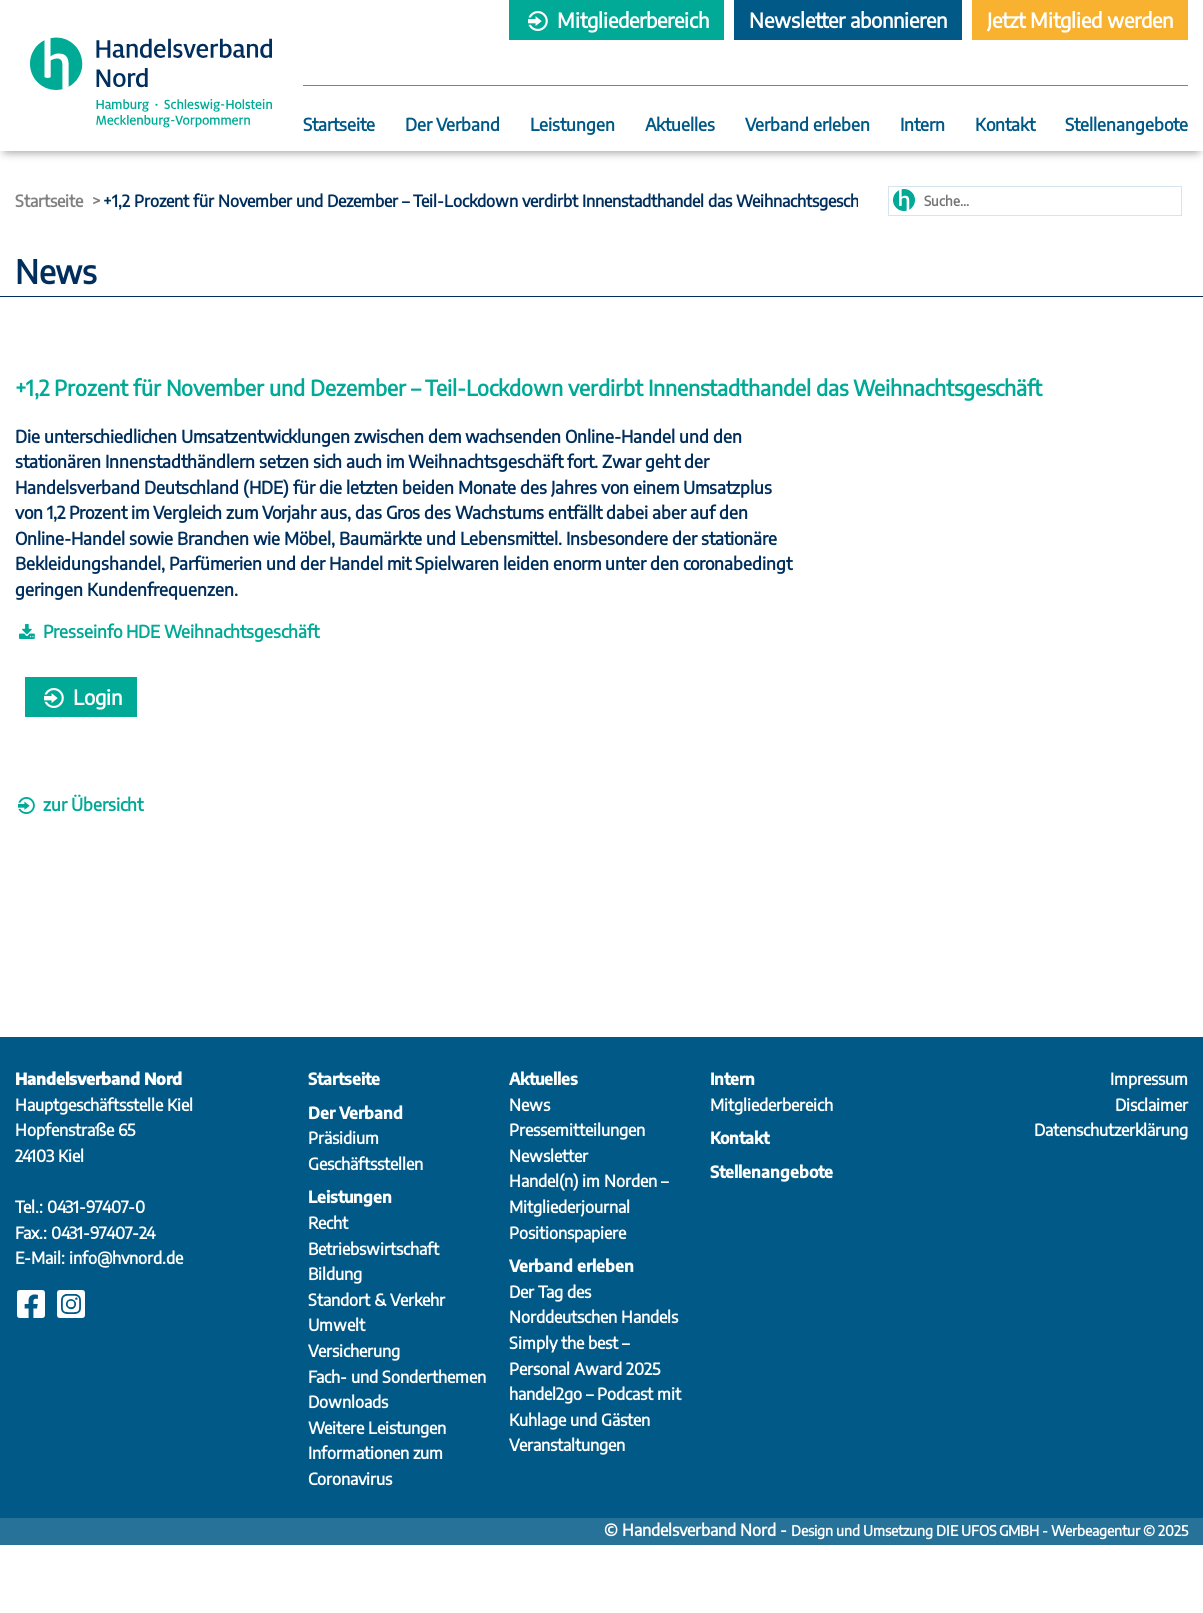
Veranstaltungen (567, 1513)
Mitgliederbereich (616, 19)
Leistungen (572, 125)
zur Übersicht (79, 829)
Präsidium (343, 1206)
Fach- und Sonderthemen (397, 1445)
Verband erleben (807, 125)
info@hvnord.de (126, 1326)
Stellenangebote (1126, 125)
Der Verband (452, 125)
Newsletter (548, 1224)
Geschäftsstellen (365, 1232)
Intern (922, 125)
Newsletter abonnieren (848, 19)
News (529, 1173)
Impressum (1149, 1147)
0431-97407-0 (96, 1275)
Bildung (335, 1342)
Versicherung (354, 1419)
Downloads (348, 1470)
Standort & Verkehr (376, 1368)
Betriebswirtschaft (373, 1317)
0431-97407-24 (103, 1301)
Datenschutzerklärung (1111, 1198)
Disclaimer (1151, 1173)
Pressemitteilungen (577, 1198)
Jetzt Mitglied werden (1080, 19)
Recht (328, 1291)
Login (81, 721)
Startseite (339, 125)
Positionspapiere (567, 1301)
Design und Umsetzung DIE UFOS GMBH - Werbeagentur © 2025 (989, 1598)
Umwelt (336, 1393)
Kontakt (1005, 125)
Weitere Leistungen (377, 1496)
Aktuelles (680, 125)
